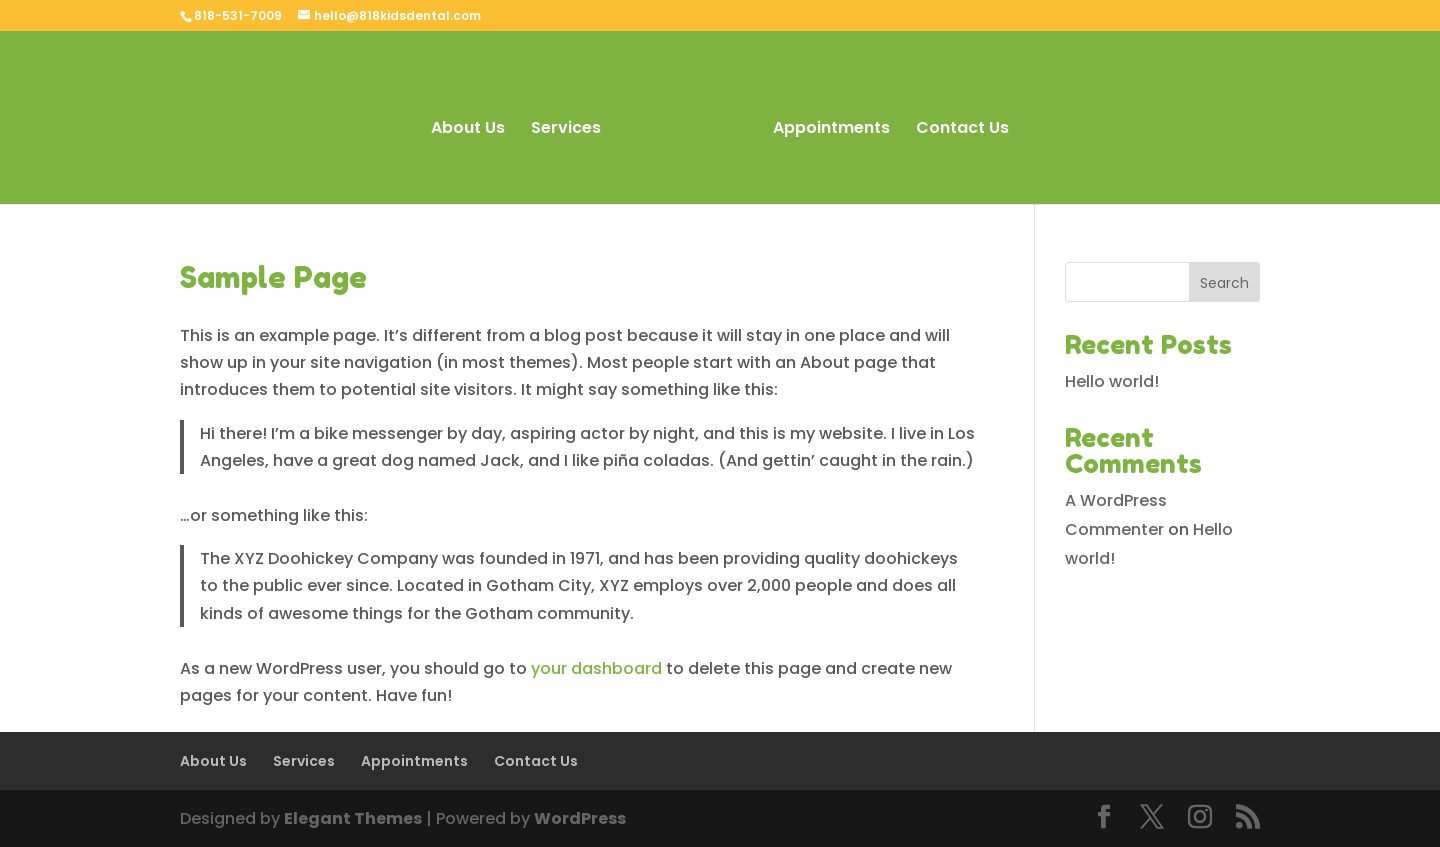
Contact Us (962, 130)
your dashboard (596, 668)
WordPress (580, 818)
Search (1224, 283)
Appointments (831, 130)
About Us (468, 130)
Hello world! (1112, 381)
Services (566, 130)
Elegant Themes (353, 818)
